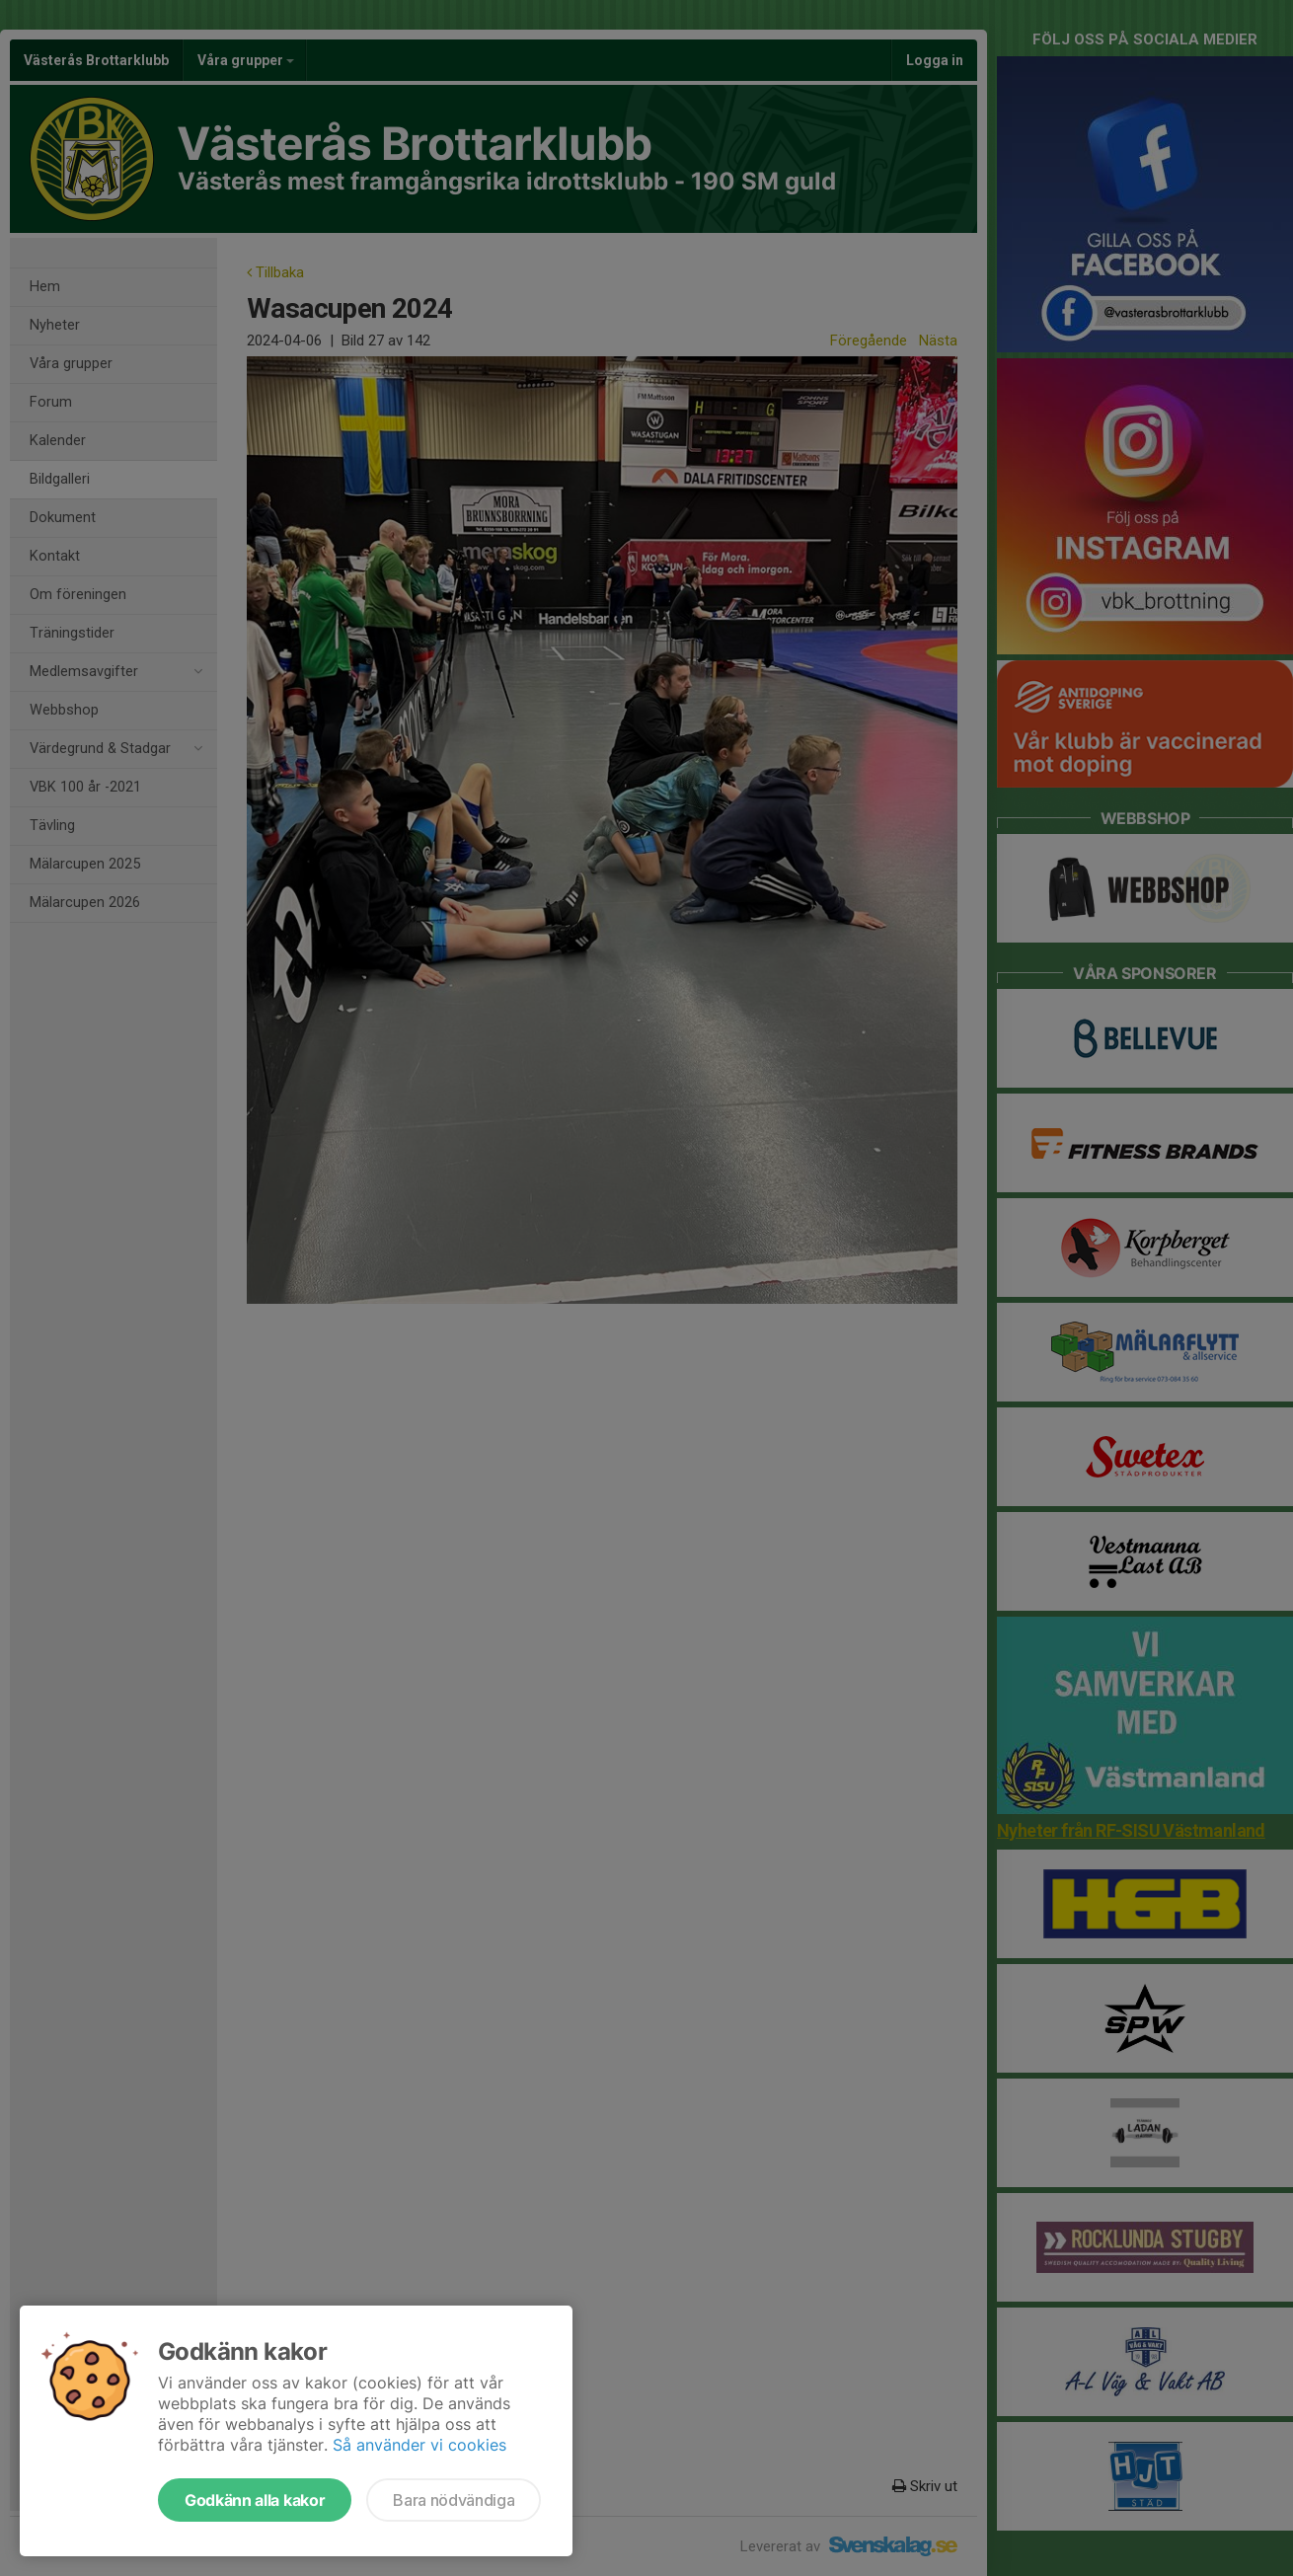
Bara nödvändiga (453, 2500)
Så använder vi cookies (419, 2445)
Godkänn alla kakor (255, 2500)
